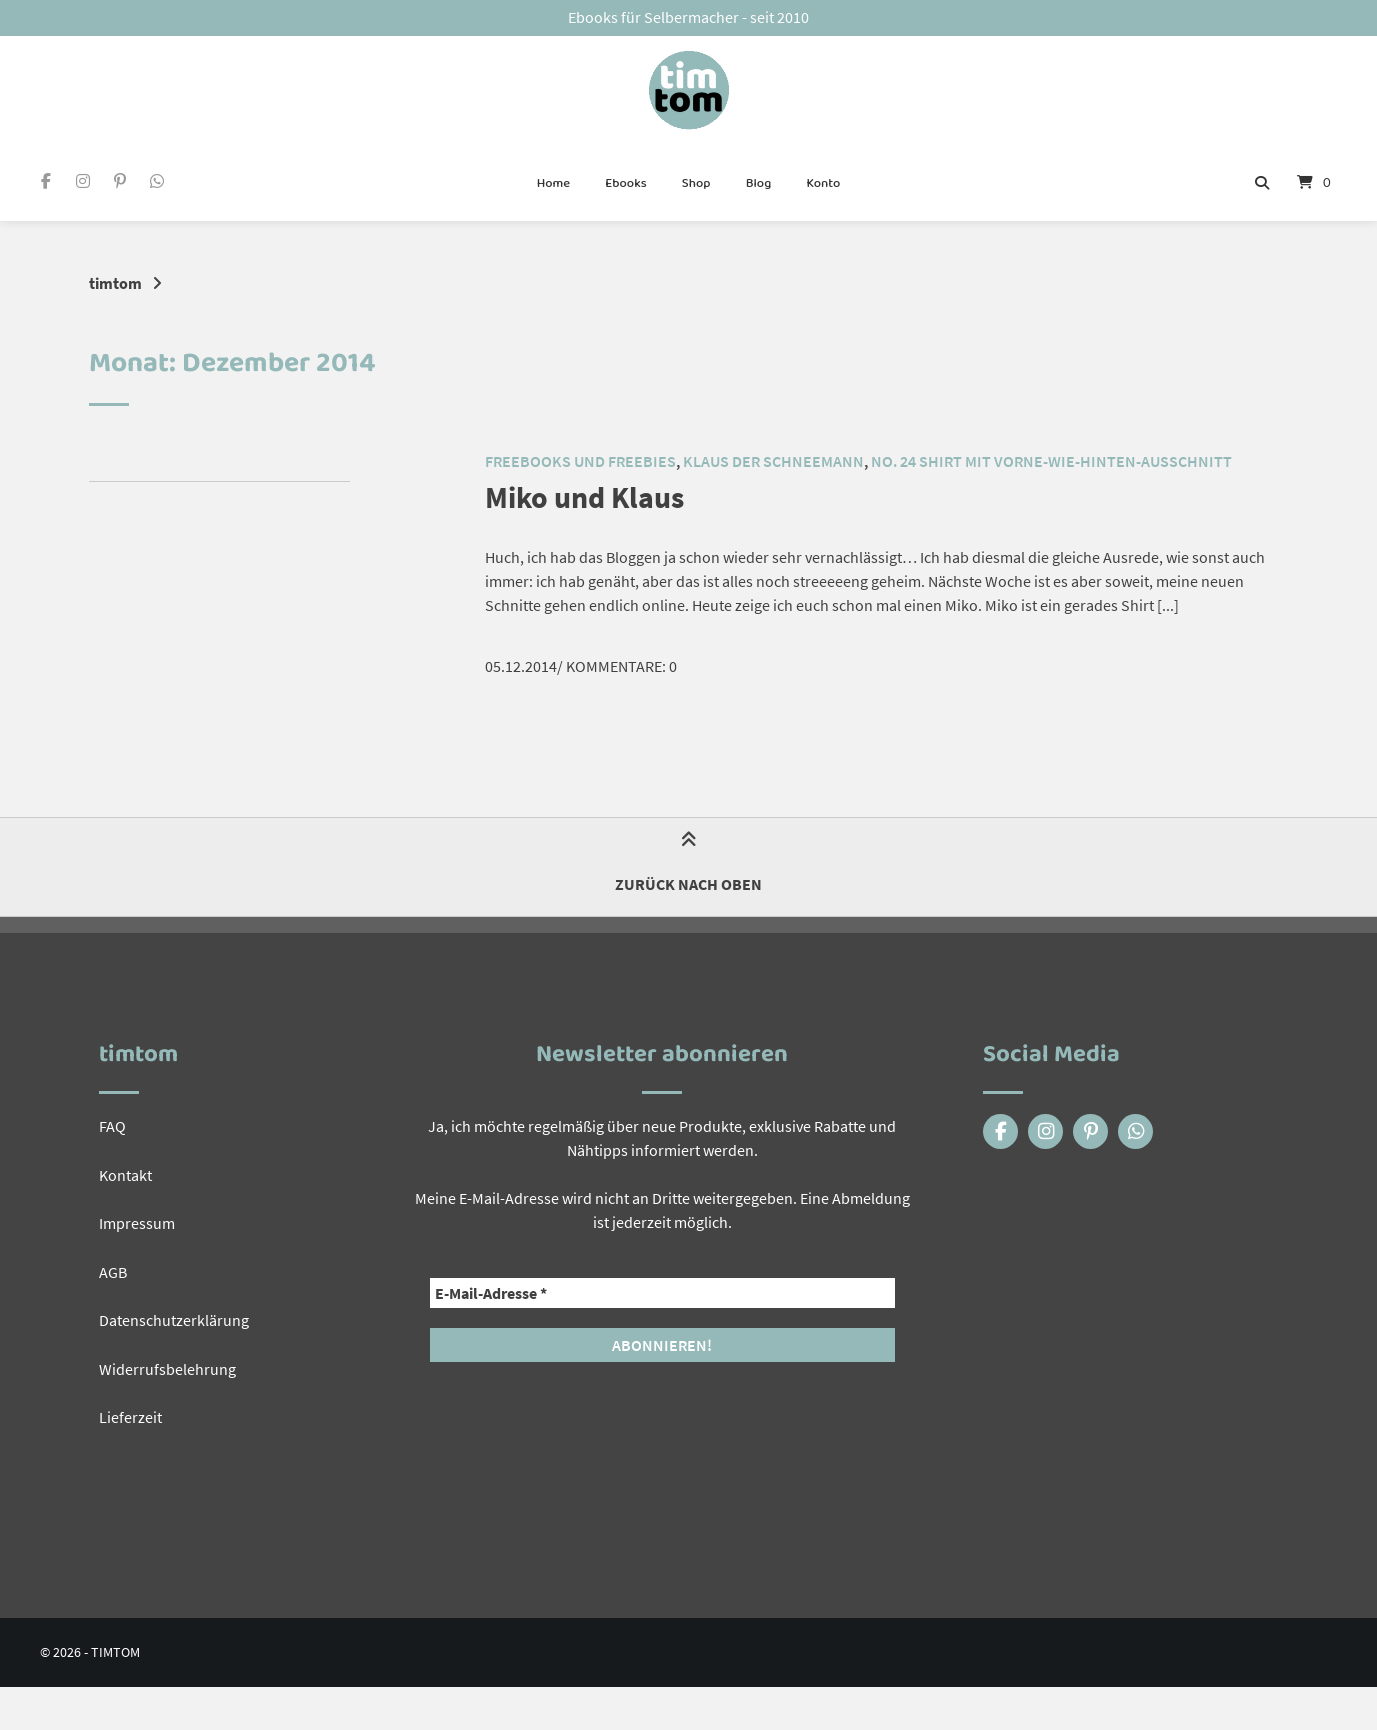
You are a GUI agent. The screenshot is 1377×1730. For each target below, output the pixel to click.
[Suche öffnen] (1262, 183)
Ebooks (625, 183)
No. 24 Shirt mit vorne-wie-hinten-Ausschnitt (1051, 461)
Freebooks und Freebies (580, 461)
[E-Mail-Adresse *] (662, 1292)
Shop (696, 183)
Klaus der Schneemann (773, 461)
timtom (115, 283)
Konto (823, 183)
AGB (113, 1269)
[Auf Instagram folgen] (82, 183)
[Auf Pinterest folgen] (119, 183)
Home (553, 183)
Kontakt (125, 1173)
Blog (759, 183)
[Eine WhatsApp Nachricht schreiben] (157, 183)
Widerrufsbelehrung (167, 1365)
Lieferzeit (130, 1413)
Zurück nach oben (688, 865)
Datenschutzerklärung (174, 1317)
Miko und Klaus (591, 497)
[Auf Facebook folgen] (45, 183)
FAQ (112, 1125)
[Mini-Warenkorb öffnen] (1314, 183)
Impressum (137, 1221)
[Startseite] (688, 91)
